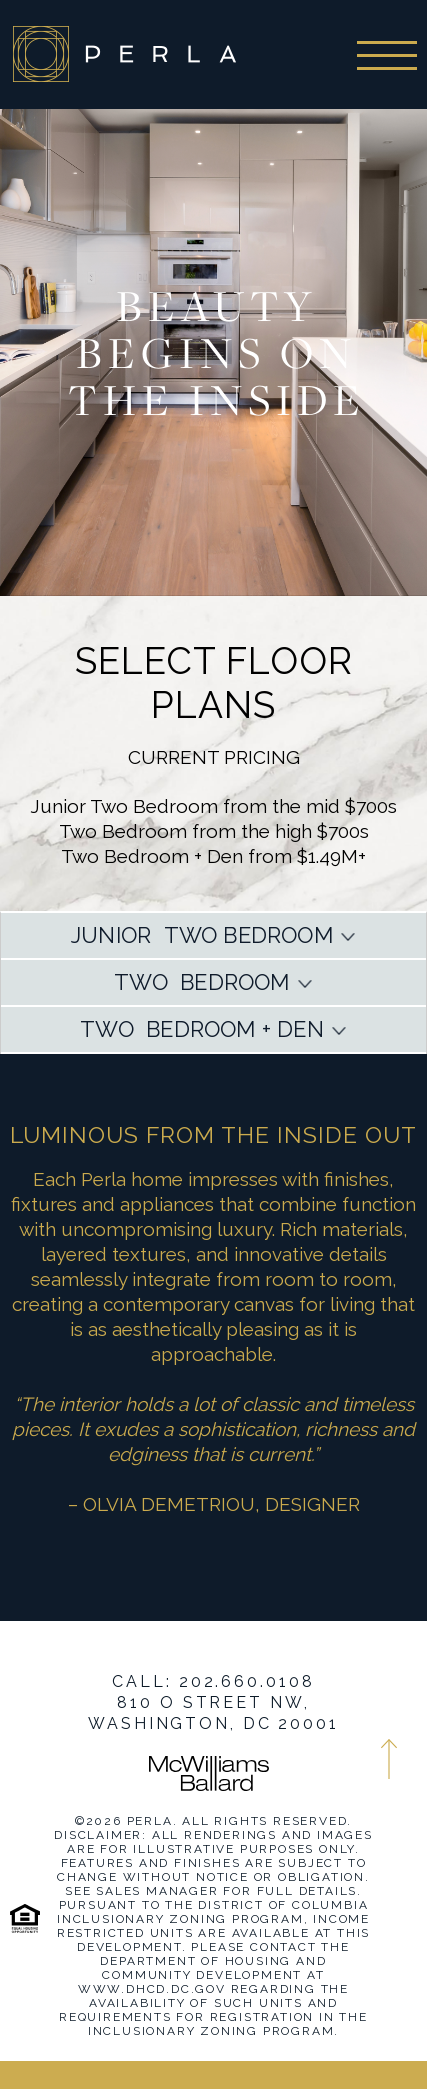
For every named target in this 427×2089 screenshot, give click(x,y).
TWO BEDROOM (201, 982)
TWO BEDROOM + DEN (202, 1029)
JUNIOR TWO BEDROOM (202, 935)
